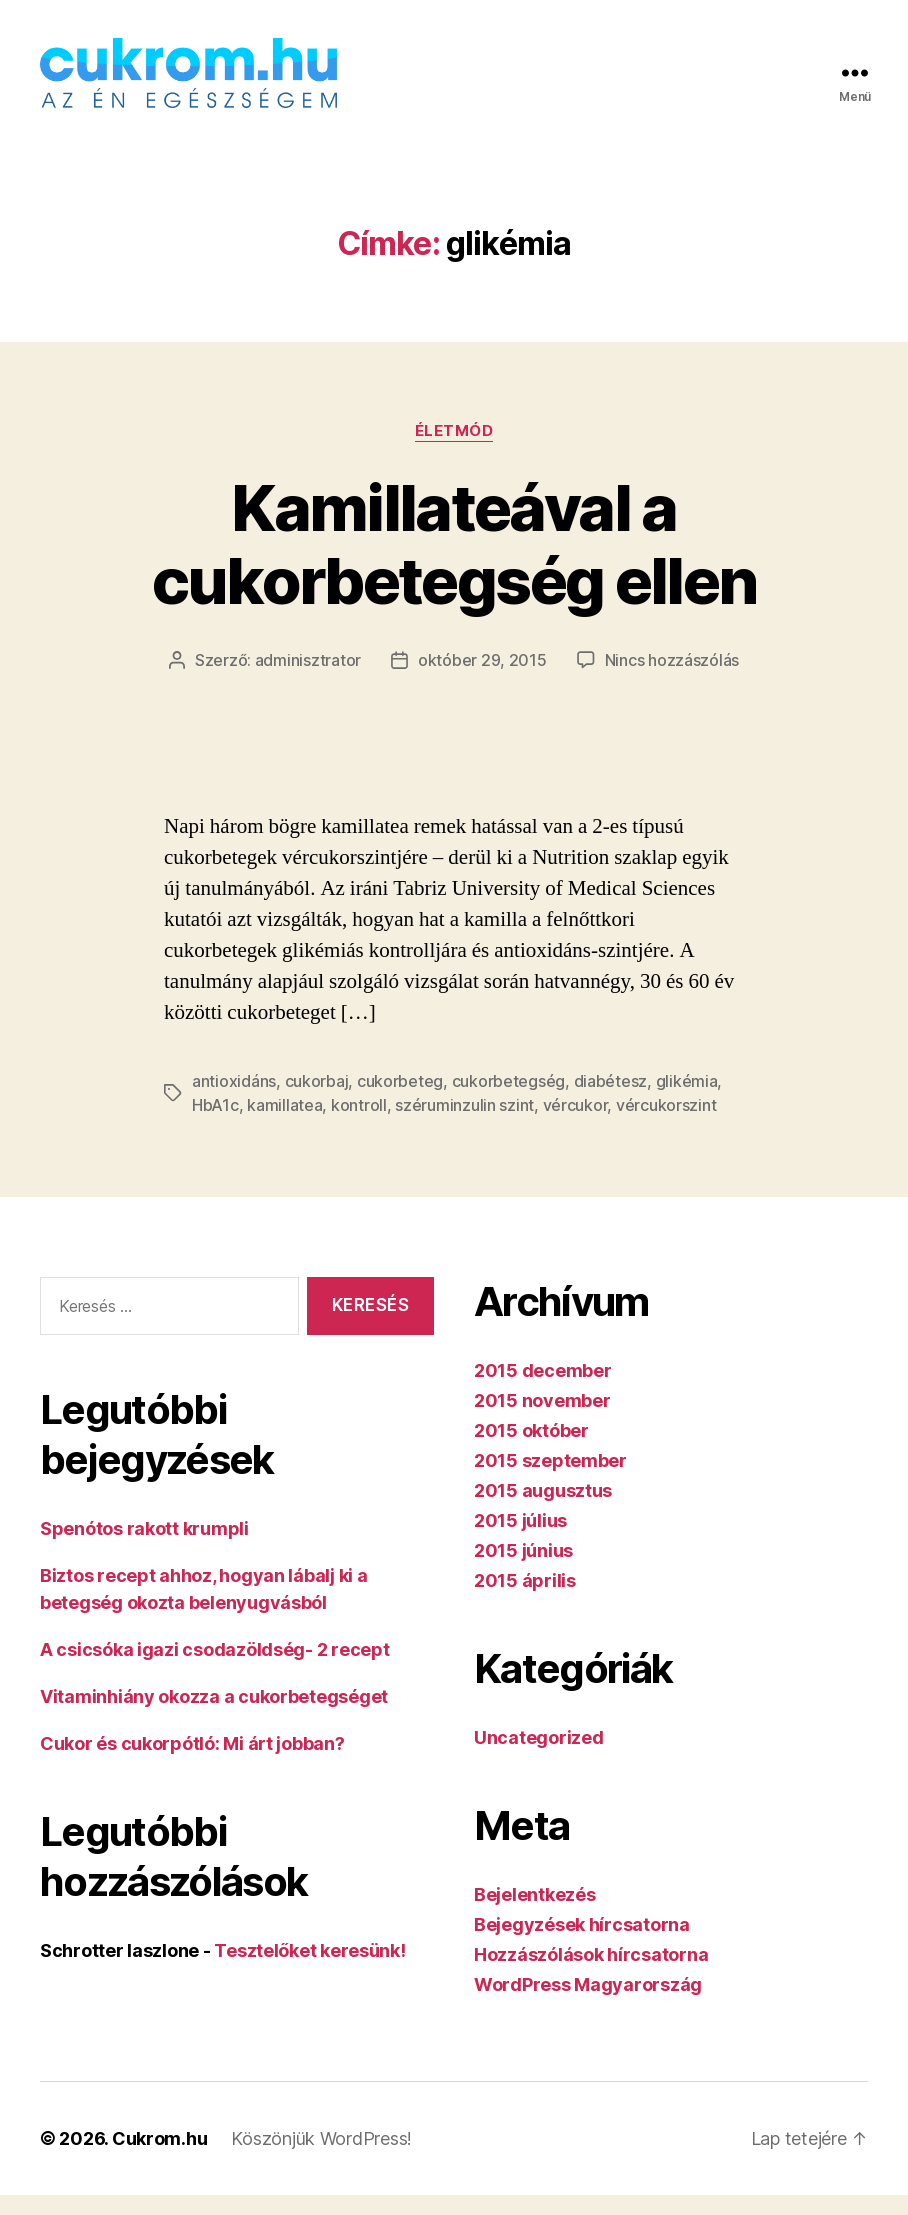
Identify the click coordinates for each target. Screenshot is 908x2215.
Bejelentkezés (535, 1914)
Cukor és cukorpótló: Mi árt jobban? (192, 1763)
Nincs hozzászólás (672, 680)
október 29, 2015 (482, 680)
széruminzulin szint (464, 1125)
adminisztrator (308, 680)
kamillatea (284, 1125)
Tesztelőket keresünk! (309, 1970)
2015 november (542, 1420)
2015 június (523, 1570)
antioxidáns (234, 1101)
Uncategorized (539, 1757)
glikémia (687, 1101)
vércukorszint (666, 1125)
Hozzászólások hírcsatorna (591, 1974)
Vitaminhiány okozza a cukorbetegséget (214, 1716)
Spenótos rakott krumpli (144, 1548)
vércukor (575, 1125)
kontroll (359, 1125)
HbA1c (215, 1125)
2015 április (525, 1600)
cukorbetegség (509, 1101)
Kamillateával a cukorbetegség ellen (454, 564)
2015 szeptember (550, 1480)
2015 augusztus (543, 1510)
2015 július (520, 1540)
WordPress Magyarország (588, 2004)
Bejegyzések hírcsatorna (582, 1944)
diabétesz (611, 1101)
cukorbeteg (400, 1101)
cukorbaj (317, 1101)
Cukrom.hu (160, 2158)
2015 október (531, 1450)
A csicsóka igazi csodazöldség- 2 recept (214, 1669)
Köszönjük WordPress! (321, 2158)
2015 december (543, 1390)
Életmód (454, 451)
